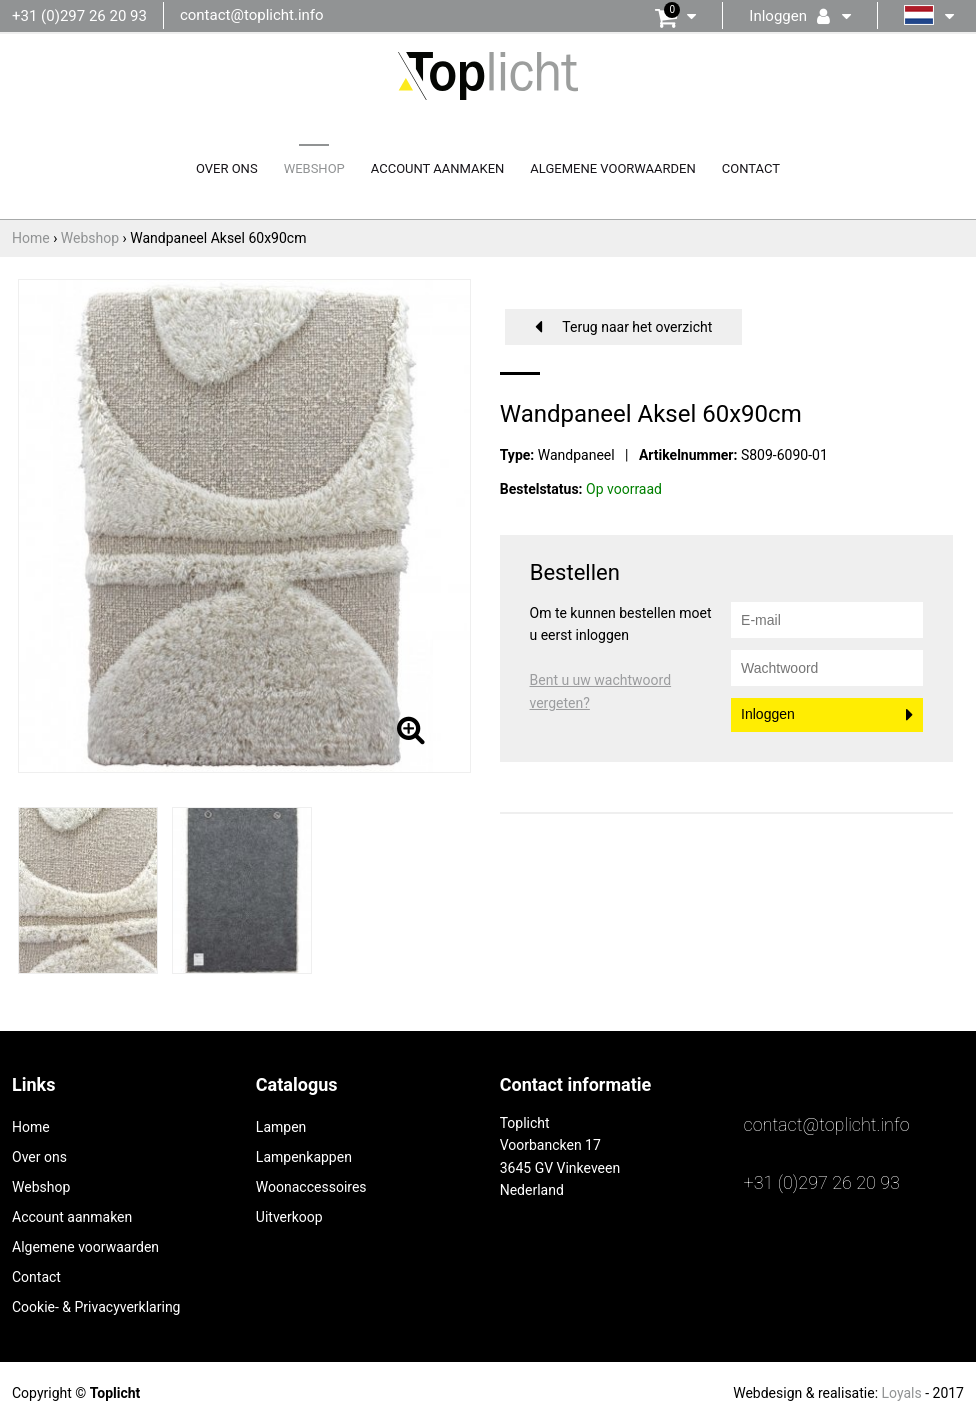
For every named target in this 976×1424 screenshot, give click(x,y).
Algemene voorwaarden (612, 168)
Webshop (314, 168)
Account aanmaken (438, 168)
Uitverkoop (289, 1217)
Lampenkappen (304, 1157)
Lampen (281, 1127)
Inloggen (768, 714)
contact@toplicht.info (252, 15)
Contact (751, 168)
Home (31, 1127)
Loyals (902, 1393)
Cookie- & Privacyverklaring (96, 1307)
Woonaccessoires (311, 1187)
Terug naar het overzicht (637, 327)
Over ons (227, 168)
